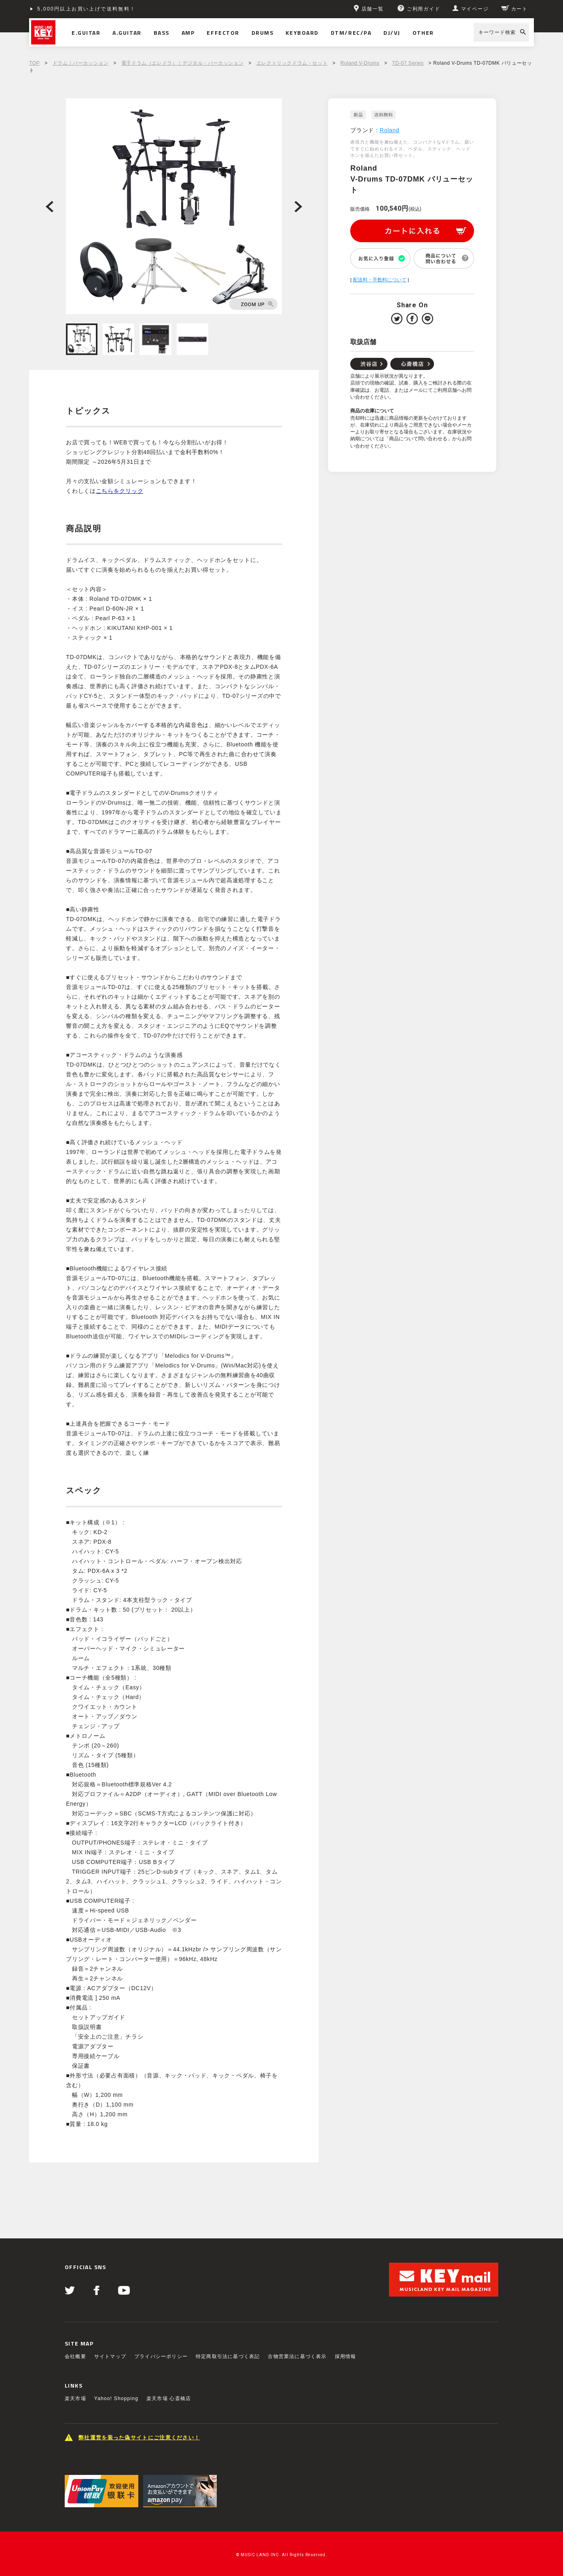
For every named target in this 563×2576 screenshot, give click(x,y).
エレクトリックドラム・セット (292, 63)
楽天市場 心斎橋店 (168, 2398)
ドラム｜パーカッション (81, 63)
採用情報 (345, 2356)
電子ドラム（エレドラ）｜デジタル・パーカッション (182, 63)
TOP (34, 63)
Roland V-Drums (360, 63)
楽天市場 (75, 2398)
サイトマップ (110, 2356)
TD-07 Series (408, 63)
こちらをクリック (120, 491)
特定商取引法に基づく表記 (228, 2356)
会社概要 (75, 2356)
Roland (390, 130)
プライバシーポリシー (161, 2356)
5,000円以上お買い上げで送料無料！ (86, 9)
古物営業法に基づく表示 (297, 2356)
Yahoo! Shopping (116, 2398)
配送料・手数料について (379, 279)
